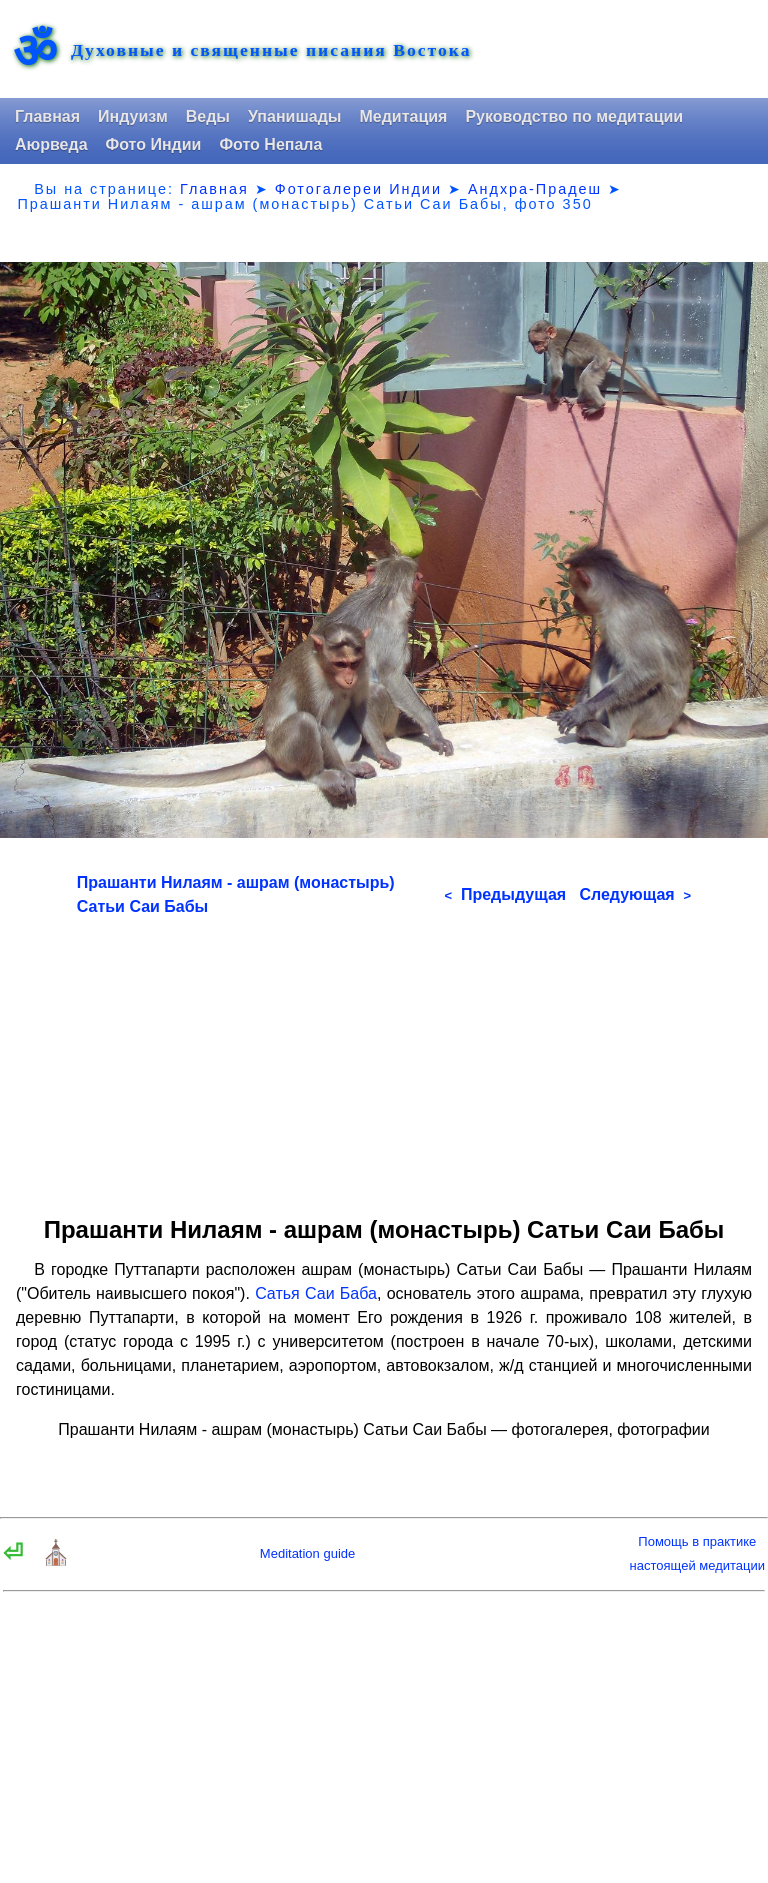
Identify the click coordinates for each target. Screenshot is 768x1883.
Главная (47, 116)
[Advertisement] (384, 1059)
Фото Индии (154, 144)
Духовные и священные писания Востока (271, 51)
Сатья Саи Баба (316, 1293)
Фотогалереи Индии (358, 189)
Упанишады (294, 116)
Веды (208, 116)
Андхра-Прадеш (535, 189)
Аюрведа (51, 144)
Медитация (403, 116)
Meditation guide (307, 1553)
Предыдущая (505, 894)
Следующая (635, 894)
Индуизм (133, 116)
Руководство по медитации (574, 116)
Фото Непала (270, 144)
